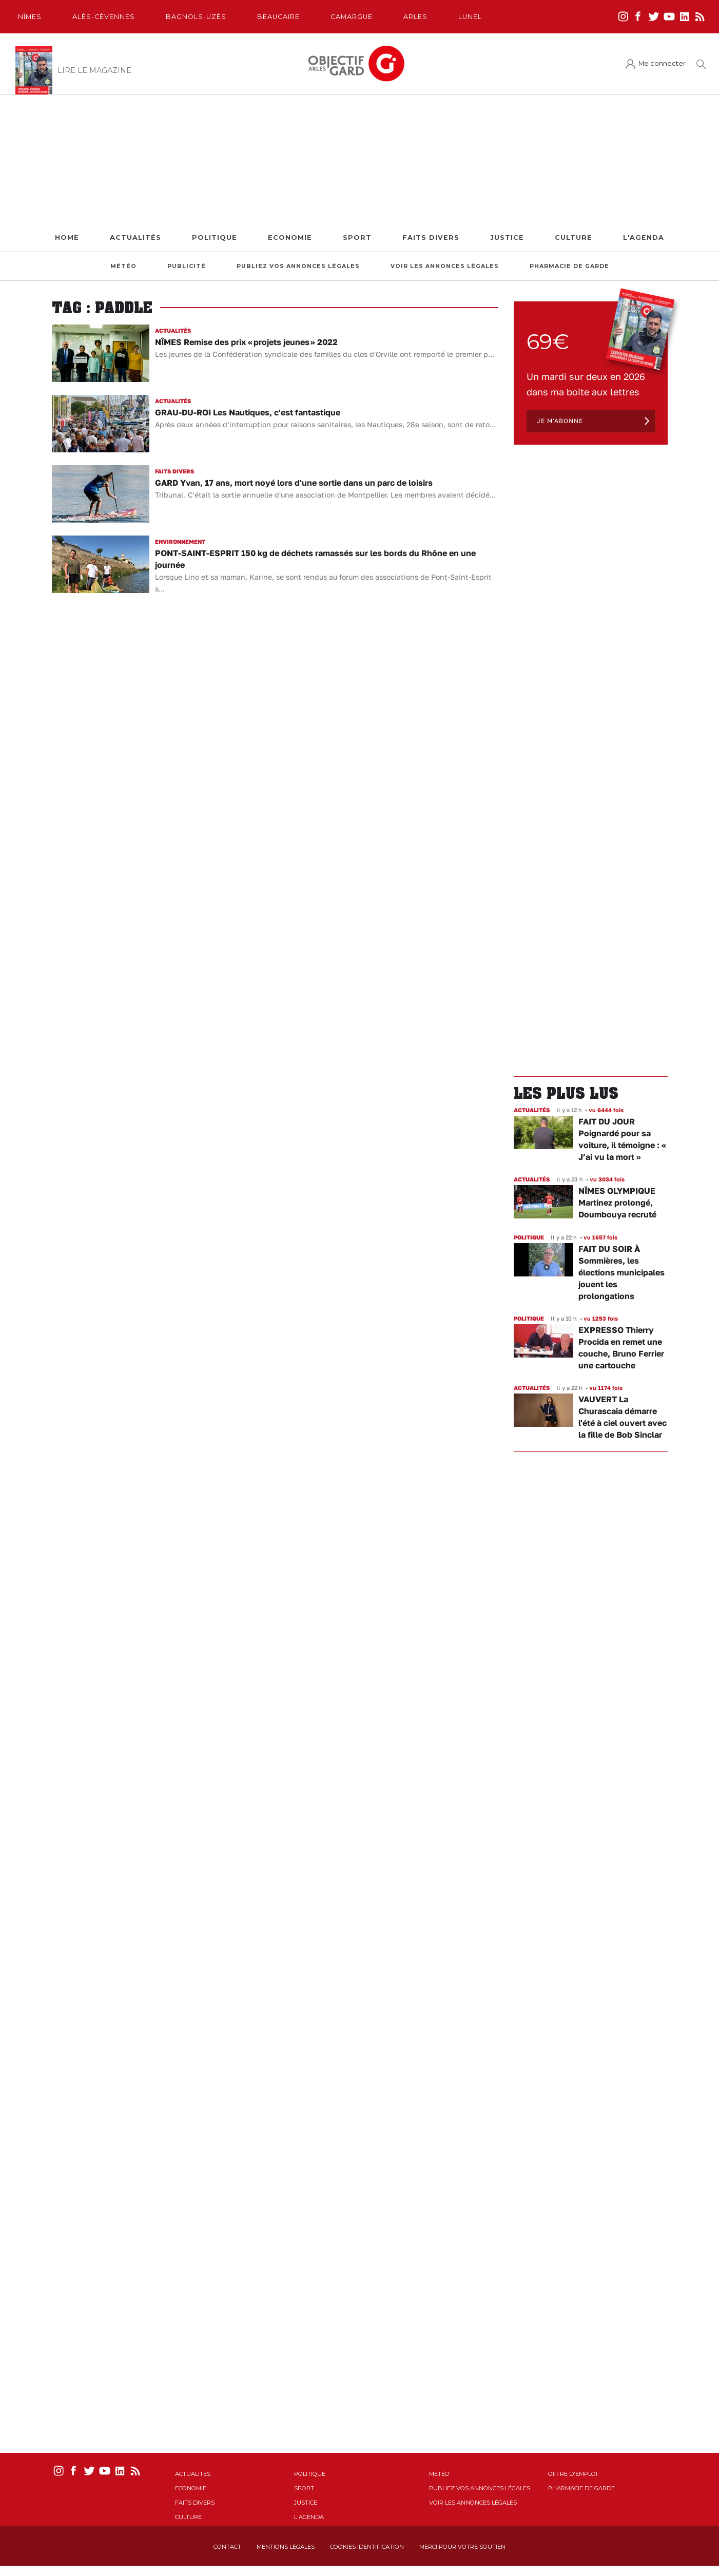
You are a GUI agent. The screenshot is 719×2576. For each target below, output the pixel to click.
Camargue (352, 17)
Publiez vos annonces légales (298, 266)
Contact (227, 2546)
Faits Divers (430, 237)
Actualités (135, 237)
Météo (123, 266)
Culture (573, 237)
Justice (507, 237)
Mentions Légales (286, 2546)
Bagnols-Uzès (196, 17)
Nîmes (30, 17)
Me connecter (662, 63)
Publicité (186, 266)
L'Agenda (643, 237)
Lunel (470, 17)
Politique (214, 237)
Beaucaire (278, 17)
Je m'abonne (560, 421)
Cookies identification (367, 2546)
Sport (357, 237)
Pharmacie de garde (569, 266)
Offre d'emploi (572, 2473)
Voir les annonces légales (445, 266)
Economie (290, 237)
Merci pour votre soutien (462, 2546)
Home (67, 237)
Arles (415, 17)
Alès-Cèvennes (103, 17)
